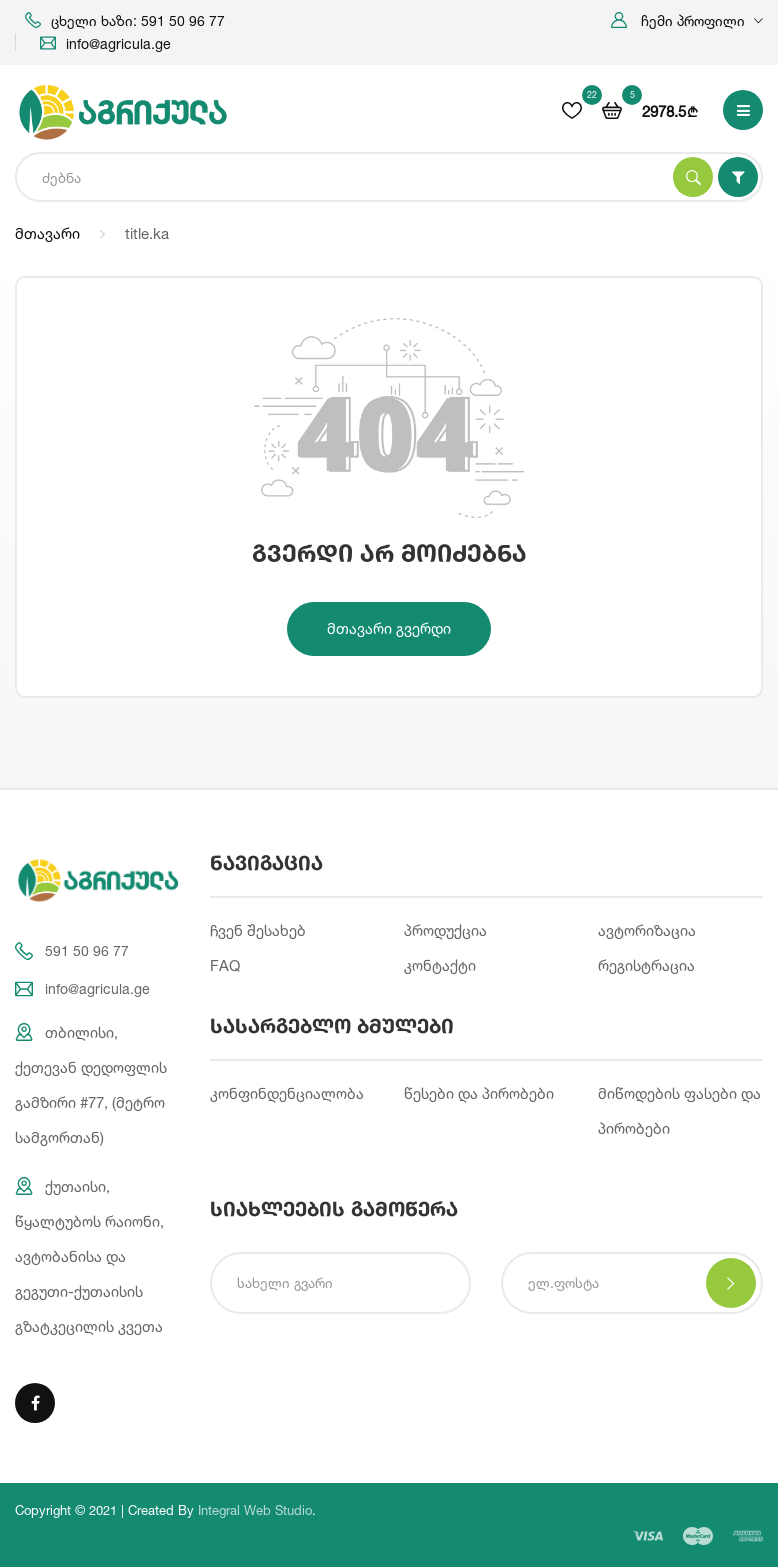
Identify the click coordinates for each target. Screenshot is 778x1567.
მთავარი (47, 233)
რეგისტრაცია (646, 965)
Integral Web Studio (255, 1510)
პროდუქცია (445, 930)
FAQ (225, 965)
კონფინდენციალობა (287, 1093)
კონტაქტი (440, 965)
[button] (687, 20)
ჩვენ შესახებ (258, 930)
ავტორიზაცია (647, 930)
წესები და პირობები (479, 1093)
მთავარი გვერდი (389, 628)
